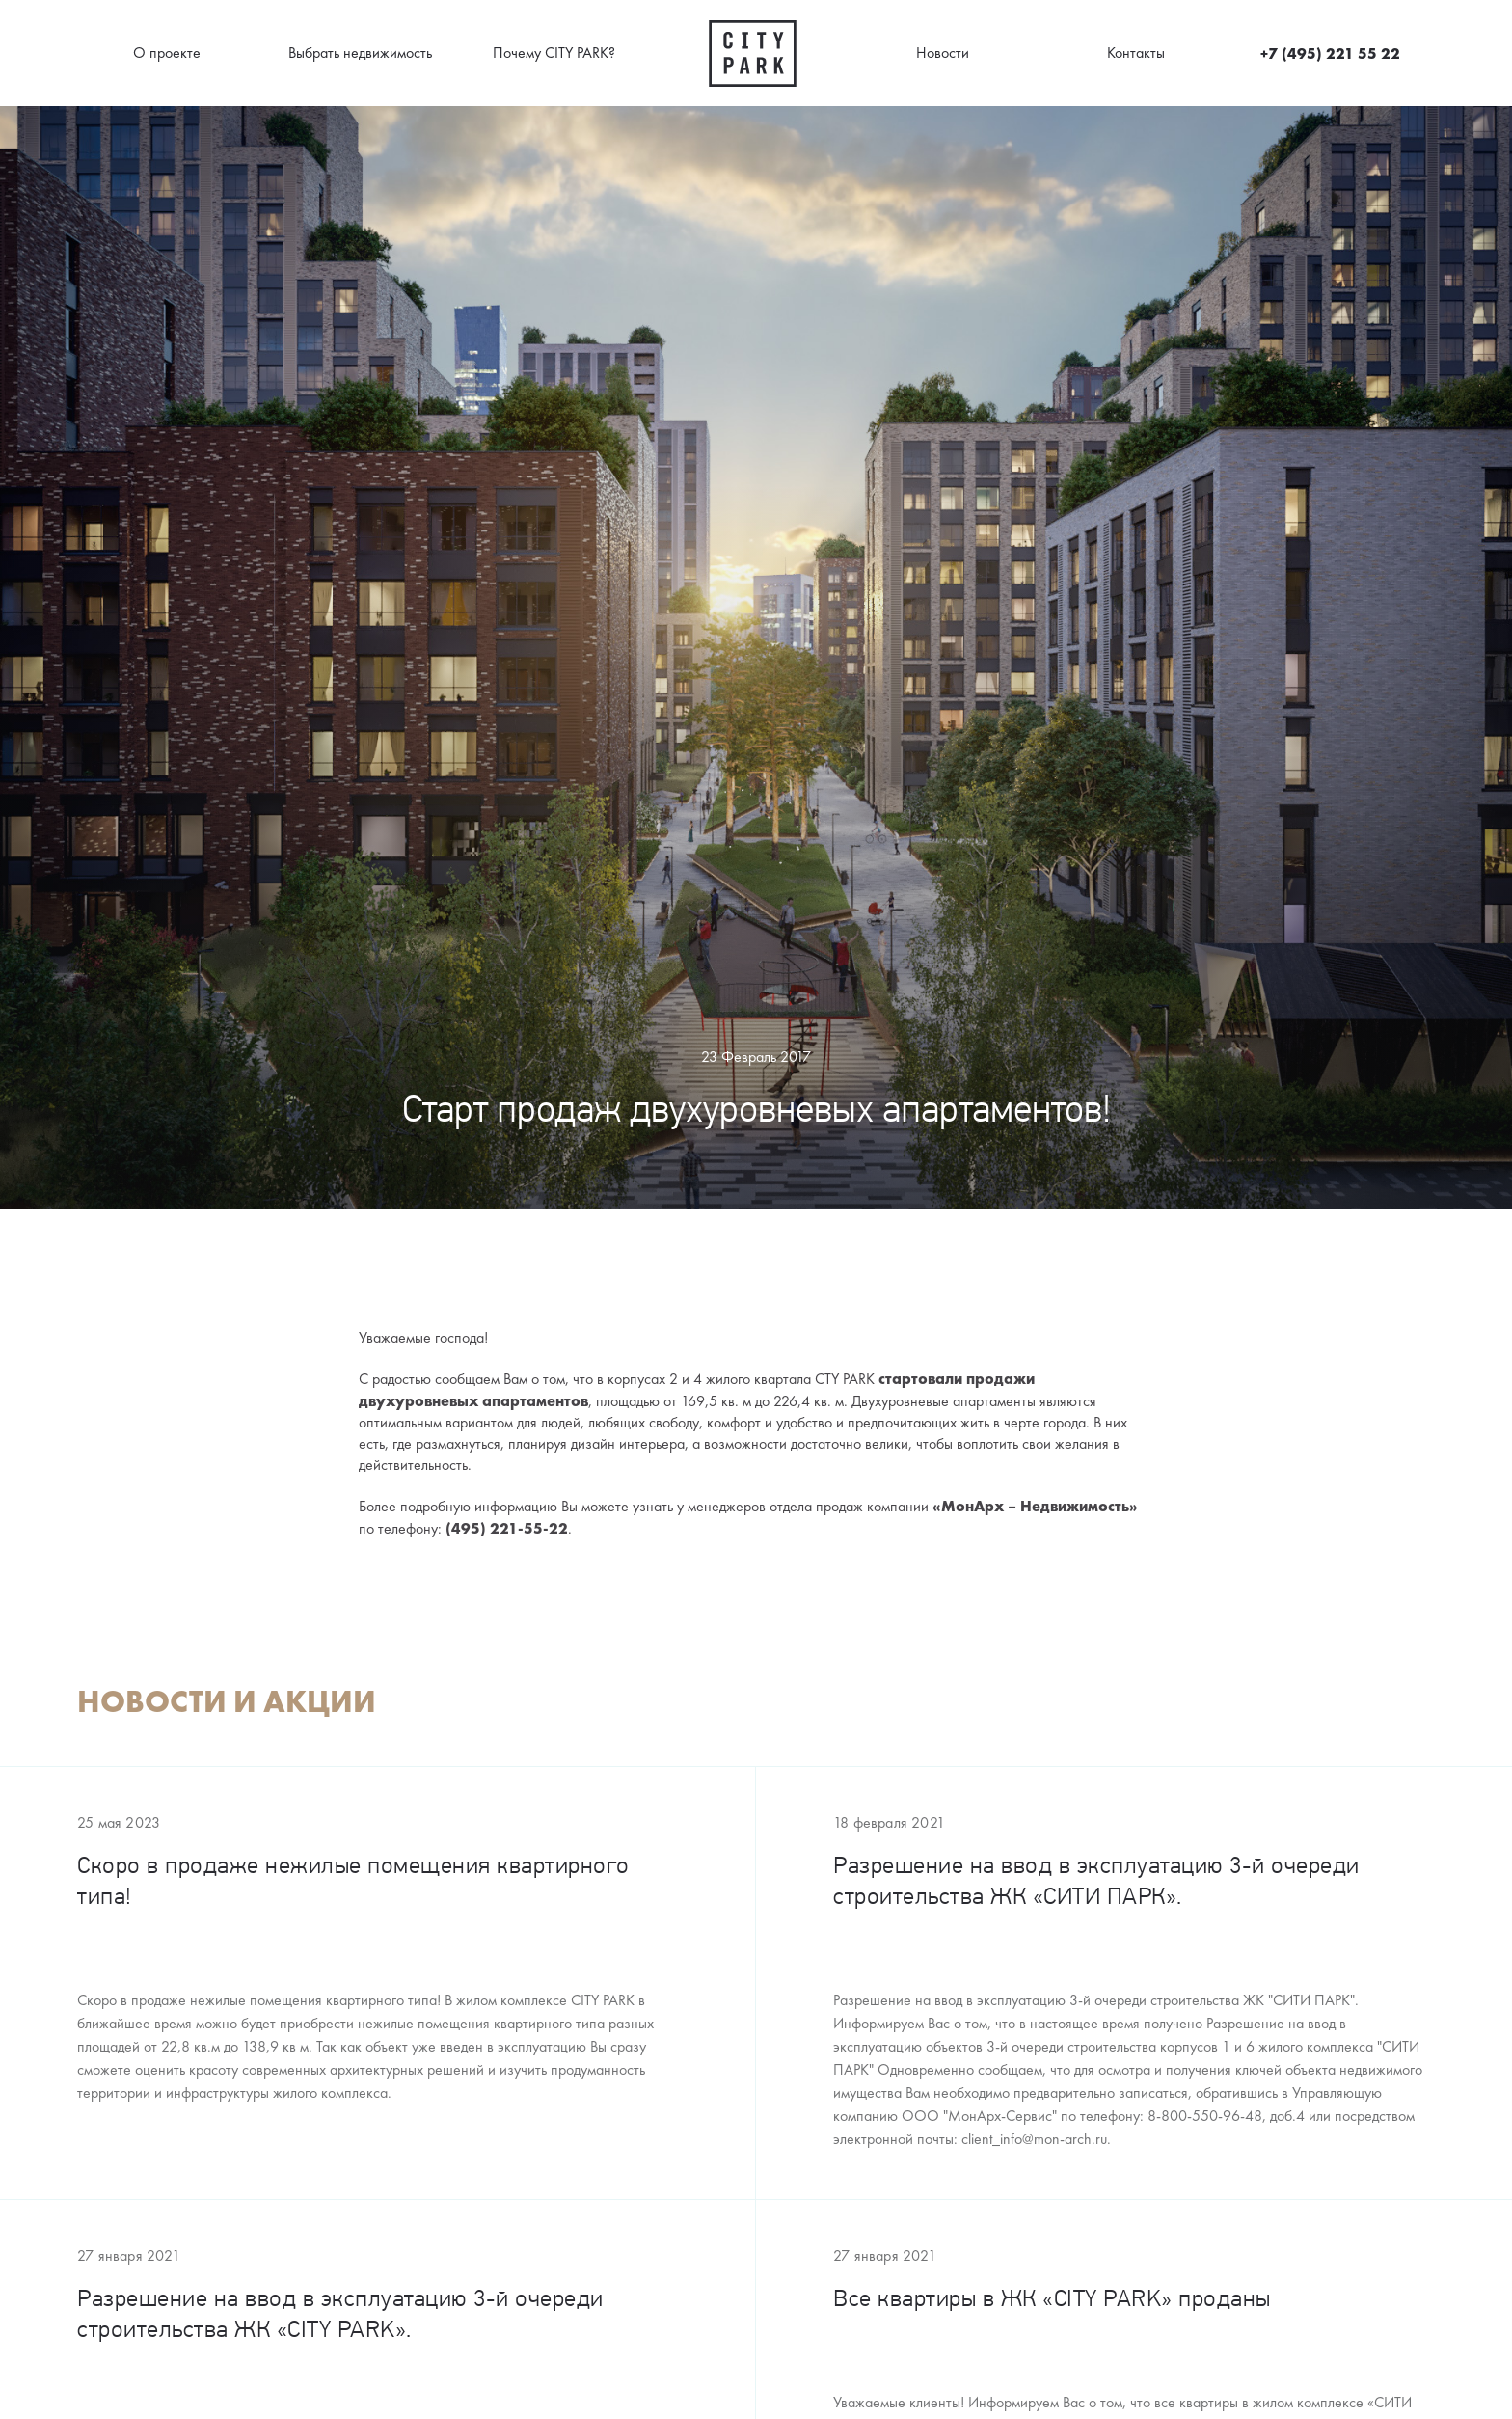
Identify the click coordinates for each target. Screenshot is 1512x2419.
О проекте (167, 52)
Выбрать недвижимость (360, 52)
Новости (942, 52)
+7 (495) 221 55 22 (1330, 53)
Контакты (1136, 52)
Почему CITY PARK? (554, 52)
